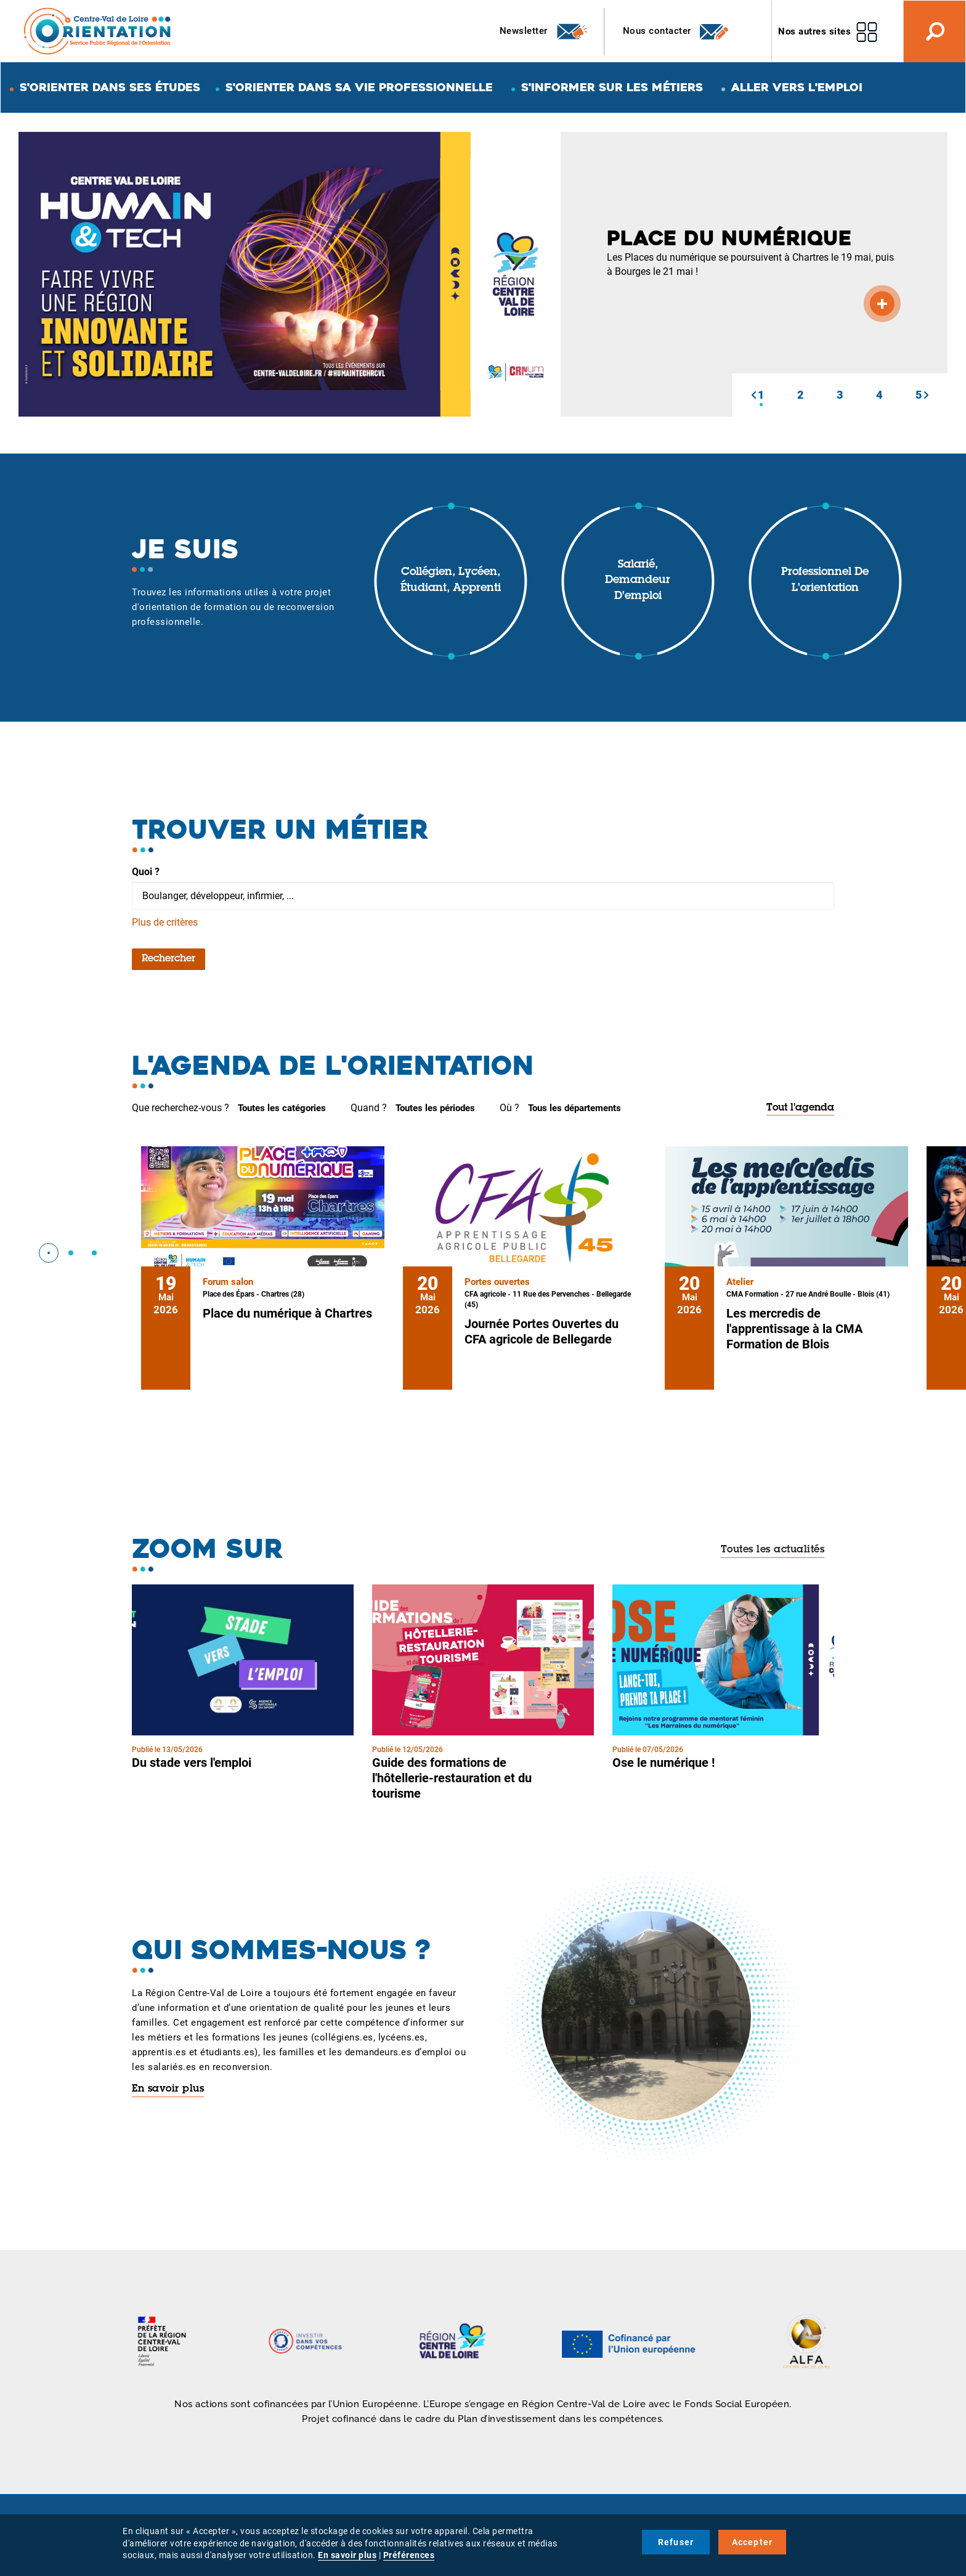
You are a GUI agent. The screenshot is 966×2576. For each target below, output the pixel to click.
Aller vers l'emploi (796, 87)
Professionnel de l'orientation (825, 580)
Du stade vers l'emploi (191, 1762)
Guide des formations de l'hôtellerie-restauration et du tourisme (452, 1778)
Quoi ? (146, 872)
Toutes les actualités (773, 1550)
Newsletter (544, 31)
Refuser (676, 2542)
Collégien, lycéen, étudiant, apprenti (450, 580)
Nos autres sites (814, 31)
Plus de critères (165, 922)
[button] (753, 395)
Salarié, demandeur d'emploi (637, 581)
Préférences (409, 2555)
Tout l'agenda (800, 1108)
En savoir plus (168, 2089)
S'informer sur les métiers (612, 87)
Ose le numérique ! (663, 1762)
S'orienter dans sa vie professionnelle (359, 87)
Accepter (752, 2542)
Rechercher (168, 959)
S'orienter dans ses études (110, 87)
